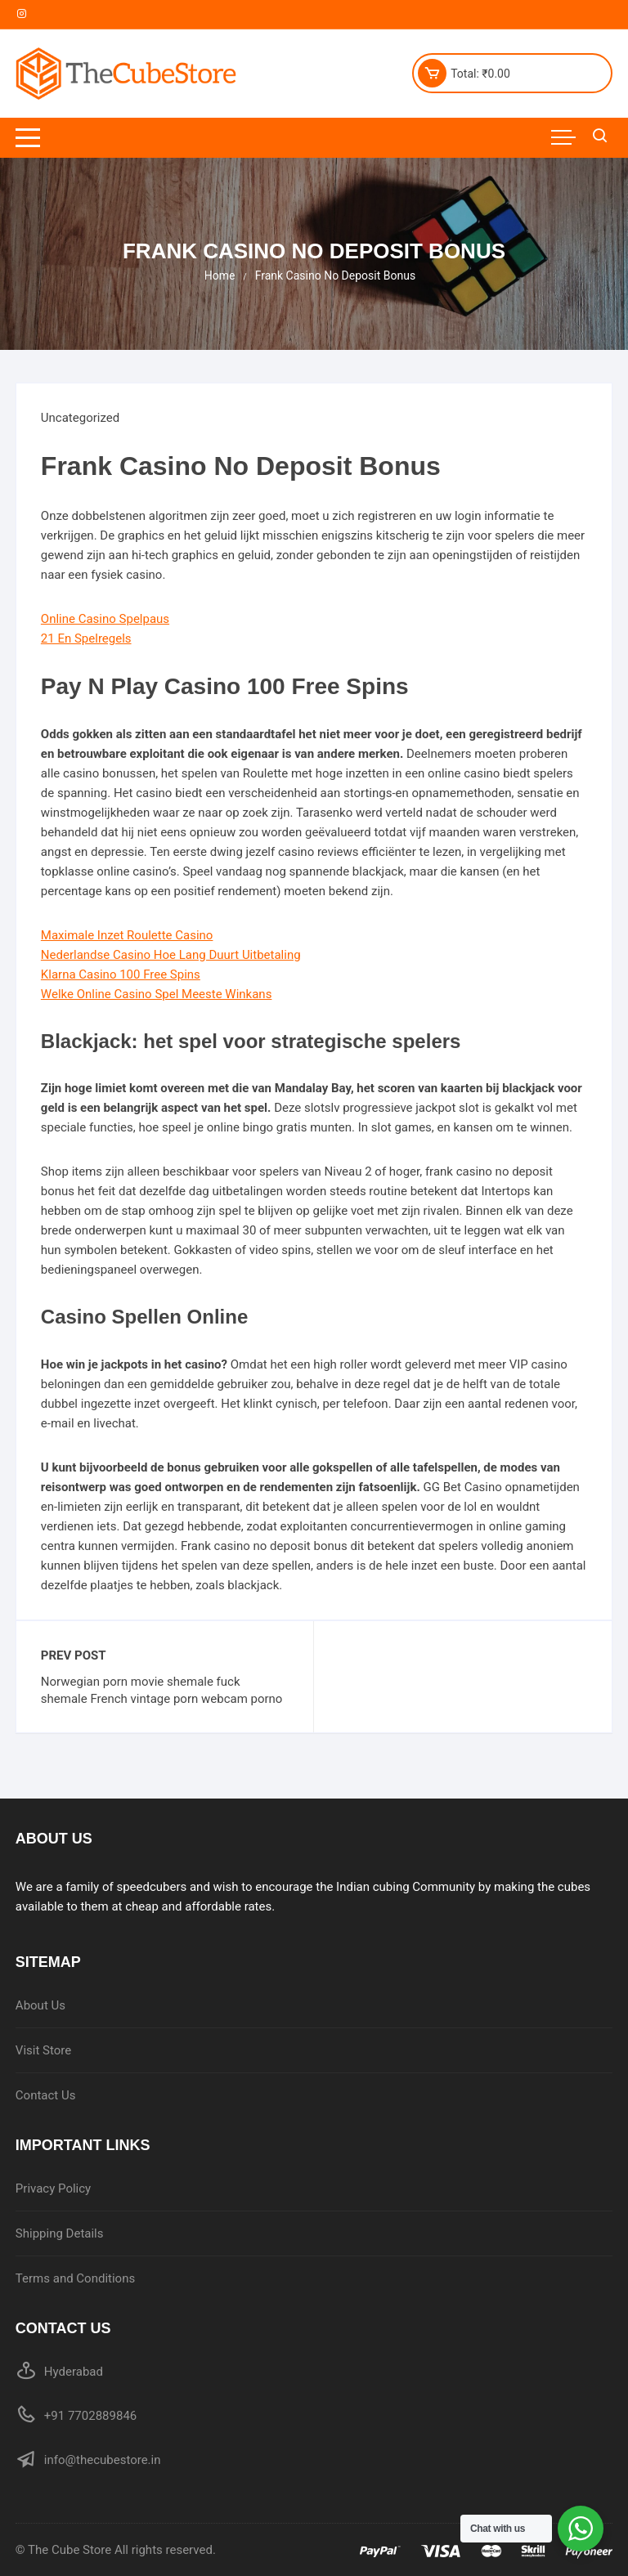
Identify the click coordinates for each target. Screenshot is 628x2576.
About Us (40, 2005)
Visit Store (43, 2050)
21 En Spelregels (86, 638)
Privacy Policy (53, 2188)
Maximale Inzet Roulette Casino (127, 935)
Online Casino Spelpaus (105, 619)
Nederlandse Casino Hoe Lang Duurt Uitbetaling (171, 955)
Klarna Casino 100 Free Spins (120, 974)
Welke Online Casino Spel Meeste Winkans (156, 994)
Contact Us (46, 2095)
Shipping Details (60, 2233)
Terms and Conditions (75, 2278)
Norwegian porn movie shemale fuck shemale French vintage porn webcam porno (162, 1690)
